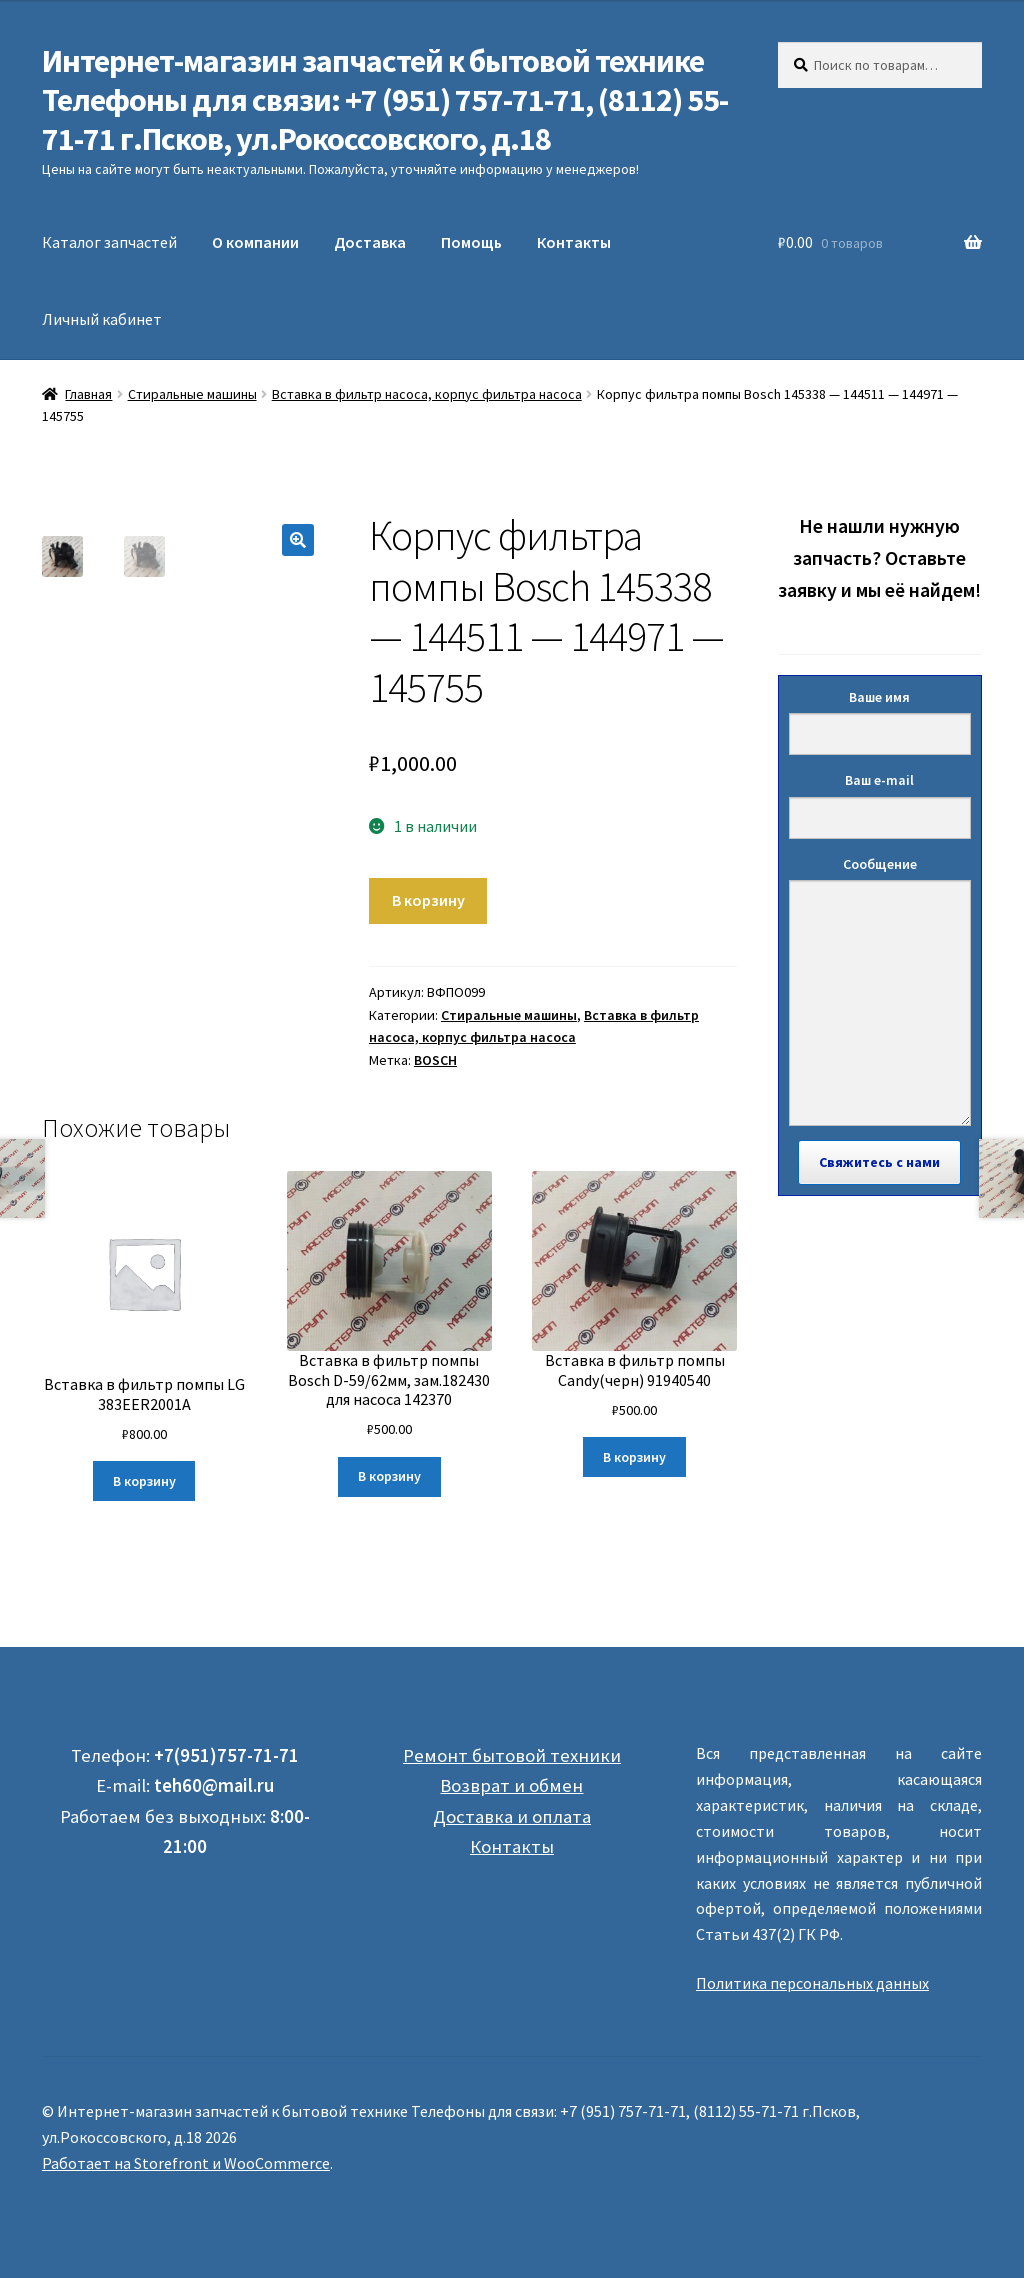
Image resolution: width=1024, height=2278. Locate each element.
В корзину (428, 900)
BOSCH (435, 1060)
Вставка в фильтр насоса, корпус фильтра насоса (427, 394)
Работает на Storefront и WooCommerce (186, 2163)
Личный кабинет (102, 319)
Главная (88, 394)
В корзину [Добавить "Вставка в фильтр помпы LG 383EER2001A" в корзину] (144, 1481)
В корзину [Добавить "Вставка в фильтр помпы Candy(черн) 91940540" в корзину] (634, 1457)
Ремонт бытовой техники (512, 1755)
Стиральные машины (192, 394)
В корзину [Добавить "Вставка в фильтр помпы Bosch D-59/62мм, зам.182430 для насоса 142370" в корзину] (389, 1476)
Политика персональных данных (812, 1983)
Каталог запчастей (109, 242)
